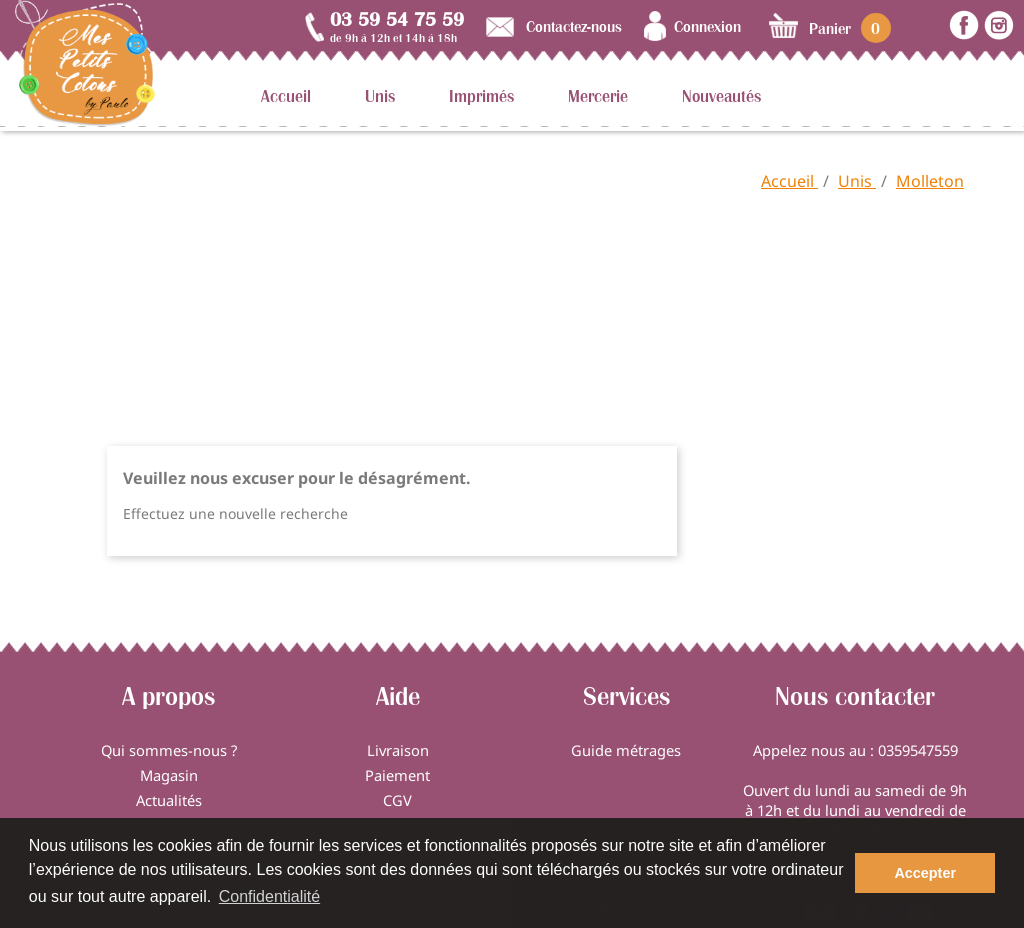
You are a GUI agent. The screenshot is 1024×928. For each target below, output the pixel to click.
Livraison (398, 750)
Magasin (169, 775)
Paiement (397, 775)
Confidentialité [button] (269, 896)
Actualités (169, 800)
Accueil (286, 96)
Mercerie (598, 96)
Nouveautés (721, 96)
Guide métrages (626, 750)
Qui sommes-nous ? (169, 750)
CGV (397, 800)
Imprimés (481, 96)
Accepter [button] (925, 873)
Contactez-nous (574, 26)
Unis (380, 96)
